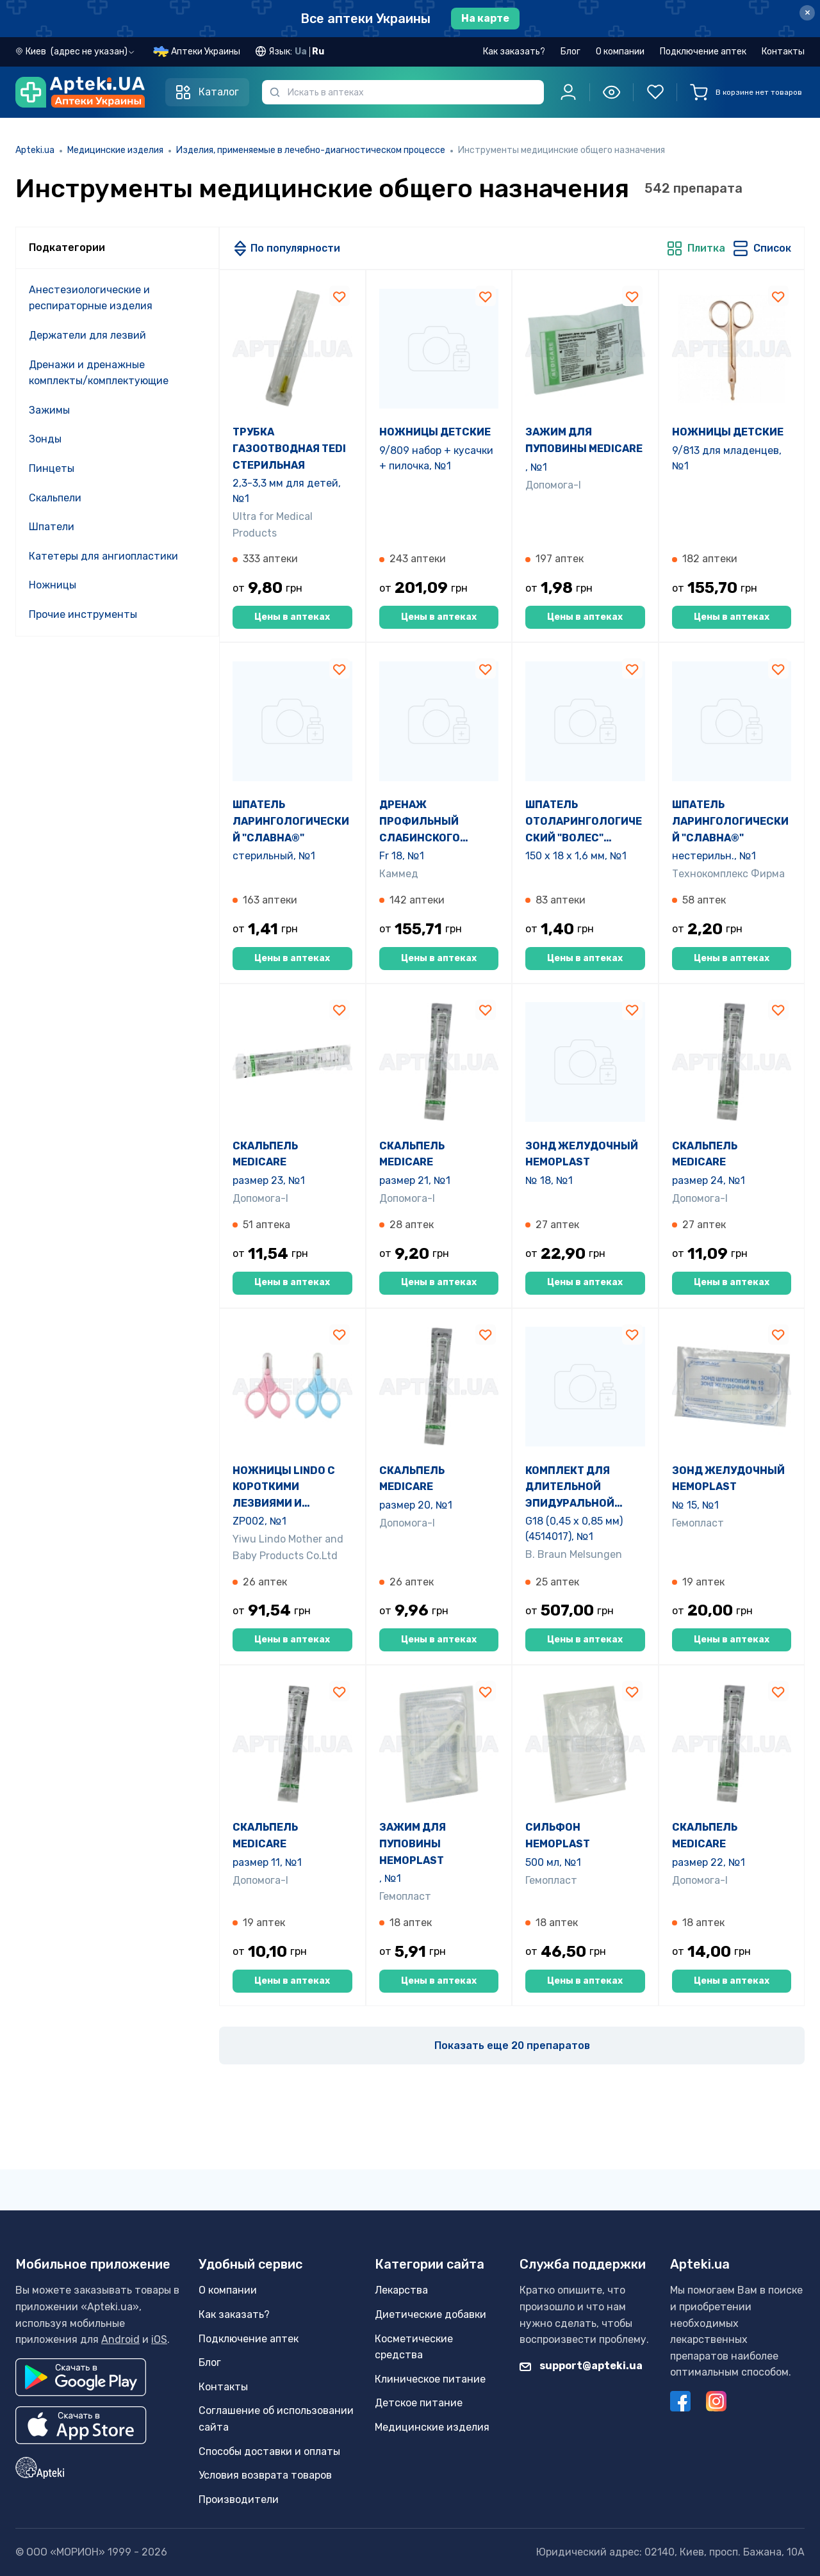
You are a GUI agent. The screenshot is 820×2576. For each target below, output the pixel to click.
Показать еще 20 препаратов (512, 2045)
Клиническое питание (430, 2379)
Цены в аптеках (292, 617)
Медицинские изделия (115, 150)
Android (120, 2339)
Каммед (398, 874)
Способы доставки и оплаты (269, 2451)
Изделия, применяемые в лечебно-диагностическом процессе (310, 150)
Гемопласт (698, 1523)
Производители (239, 2499)
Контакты (783, 51)
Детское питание (419, 2403)
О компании (620, 51)
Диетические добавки (430, 2314)
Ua (301, 51)
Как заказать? (514, 51)
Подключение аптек (703, 51)
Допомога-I (553, 485)
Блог (570, 51)
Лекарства (401, 2291)
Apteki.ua (34, 150)
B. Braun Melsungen (573, 1554)
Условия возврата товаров (265, 2475)
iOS (159, 2339)
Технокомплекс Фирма (728, 874)
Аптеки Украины (205, 51)
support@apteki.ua (581, 2366)
